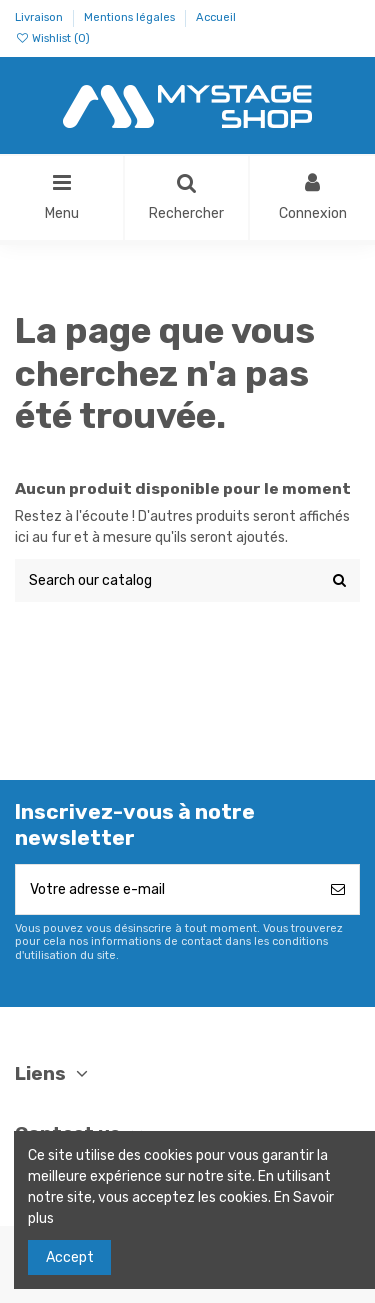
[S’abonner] (338, 889)
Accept (70, 1257)
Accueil (216, 17)
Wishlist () (52, 38)
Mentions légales (131, 17)
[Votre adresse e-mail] (166, 889)
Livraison (40, 17)
